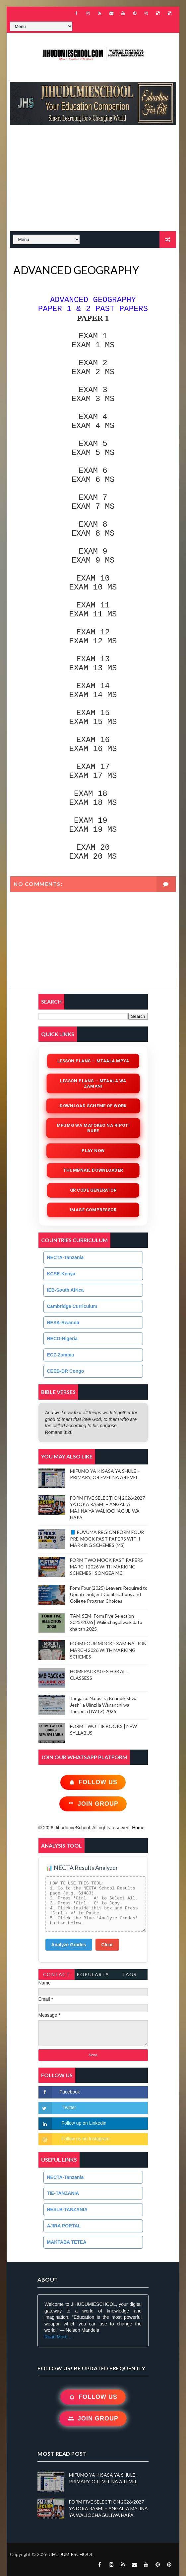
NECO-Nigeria (62, 1338)
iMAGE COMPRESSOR (93, 1209)
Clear (107, 1944)
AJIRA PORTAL (64, 2225)
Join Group (93, 1803)
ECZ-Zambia (60, 1354)
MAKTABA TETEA (67, 2242)
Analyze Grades (68, 1944)
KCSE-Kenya (61, 1273)
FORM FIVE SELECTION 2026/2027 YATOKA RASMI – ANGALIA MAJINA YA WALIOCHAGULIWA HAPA (108, 2508)
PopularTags (93, 1976)
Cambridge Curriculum (72, 1306)
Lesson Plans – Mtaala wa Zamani (93, 1083)
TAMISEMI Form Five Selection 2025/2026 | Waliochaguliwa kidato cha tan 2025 (106, 1622)
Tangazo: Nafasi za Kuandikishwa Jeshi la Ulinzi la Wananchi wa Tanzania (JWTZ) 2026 (104, 1704)
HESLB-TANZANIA (67, 2209)
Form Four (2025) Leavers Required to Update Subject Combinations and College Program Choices (109, 1594)
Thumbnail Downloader (93, 1170)
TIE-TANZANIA (63, 2193)
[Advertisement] (93, 181)
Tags (129, 1974)
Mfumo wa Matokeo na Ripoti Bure (93, 1128)
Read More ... (58, 2336)
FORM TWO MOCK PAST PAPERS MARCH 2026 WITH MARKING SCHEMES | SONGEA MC (106, 1566)
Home (138, 1827)
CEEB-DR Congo (65, 1371)
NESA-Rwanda (63, 1322)
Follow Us (93, 1782)
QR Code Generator (93, 1190)
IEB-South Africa (65, 1290)
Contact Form (56, 1976)
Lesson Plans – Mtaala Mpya (93, 1060)
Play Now (92, 1150)
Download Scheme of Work (93, 1105)
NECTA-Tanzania (65, 1257)
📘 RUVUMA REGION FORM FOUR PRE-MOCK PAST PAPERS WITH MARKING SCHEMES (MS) (107, 1538)
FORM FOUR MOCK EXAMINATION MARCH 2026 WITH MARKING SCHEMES (108, 1650)
